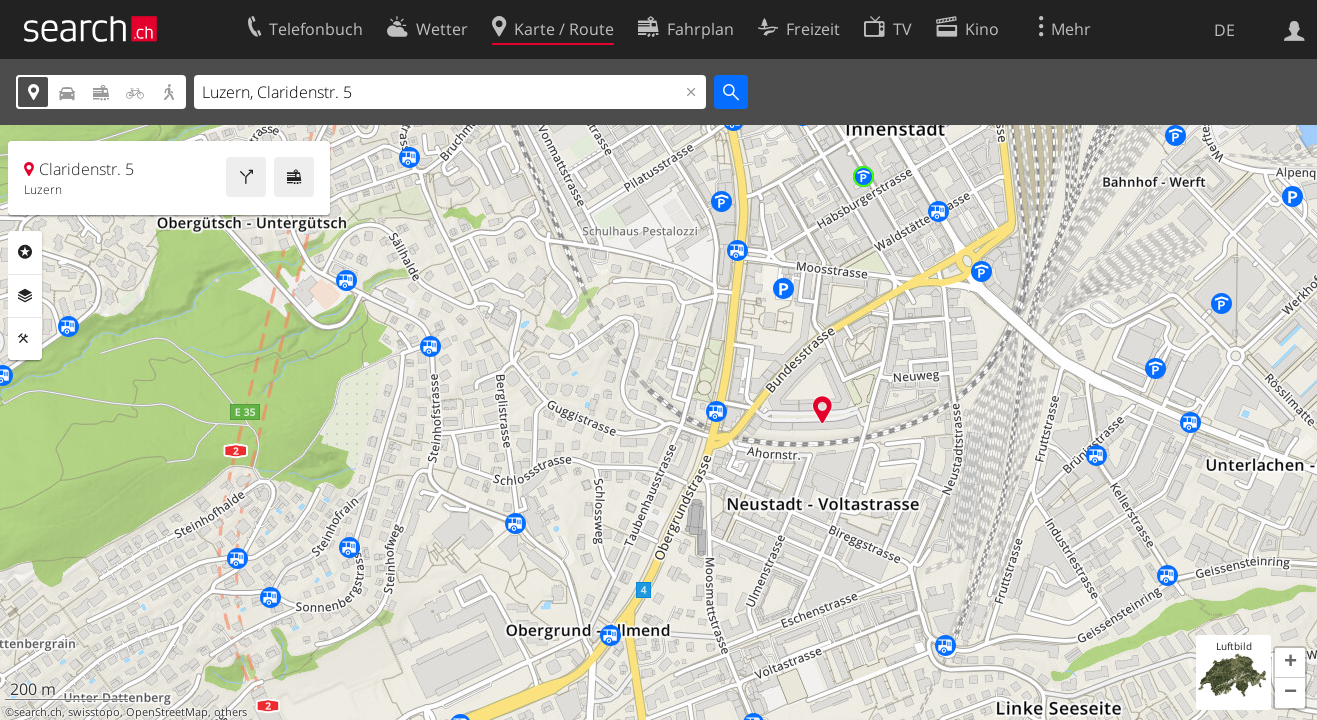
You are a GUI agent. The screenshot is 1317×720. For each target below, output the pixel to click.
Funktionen (25, 339)
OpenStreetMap (167, 712)
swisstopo (94, 712)
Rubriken (25, 252)
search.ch (38, 712)
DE (1224, 30)
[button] (1290, 663)
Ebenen (25, 296)
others (230, 712)
